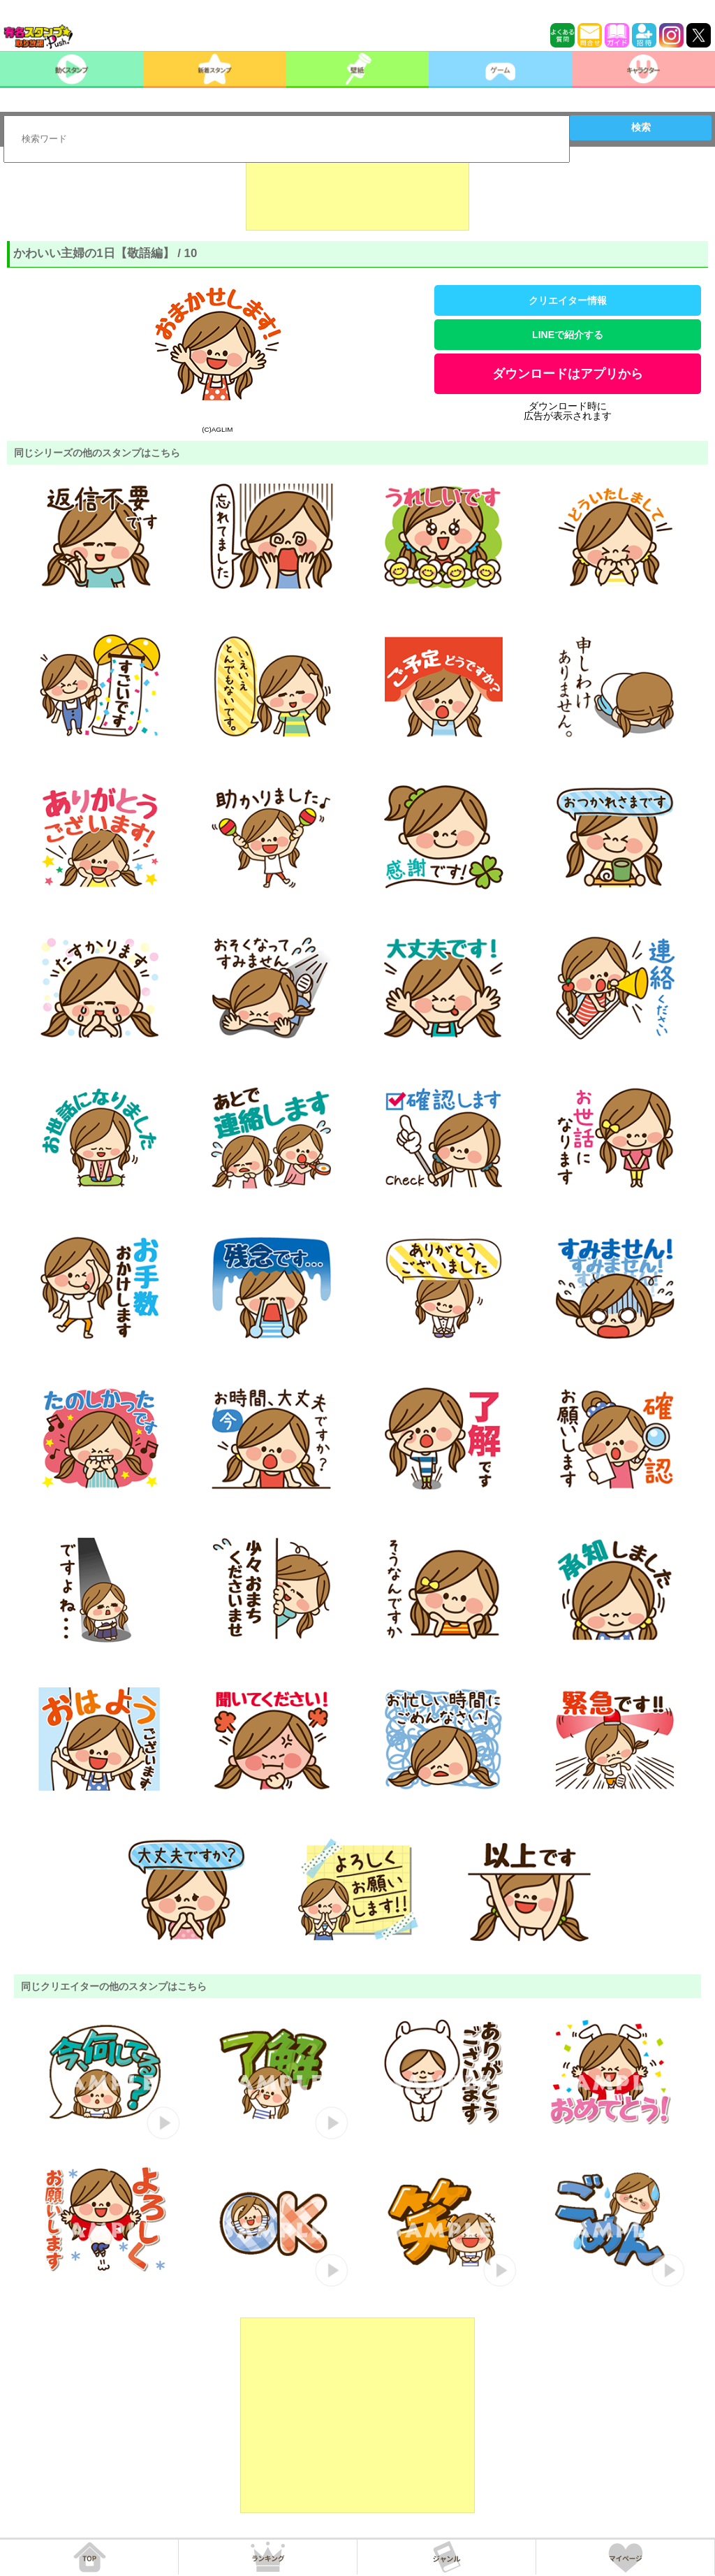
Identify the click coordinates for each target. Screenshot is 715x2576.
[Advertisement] (357, 196)
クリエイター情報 (568, 300)
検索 (641, 127)
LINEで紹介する (567, 334)
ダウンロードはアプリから (567, 374)
